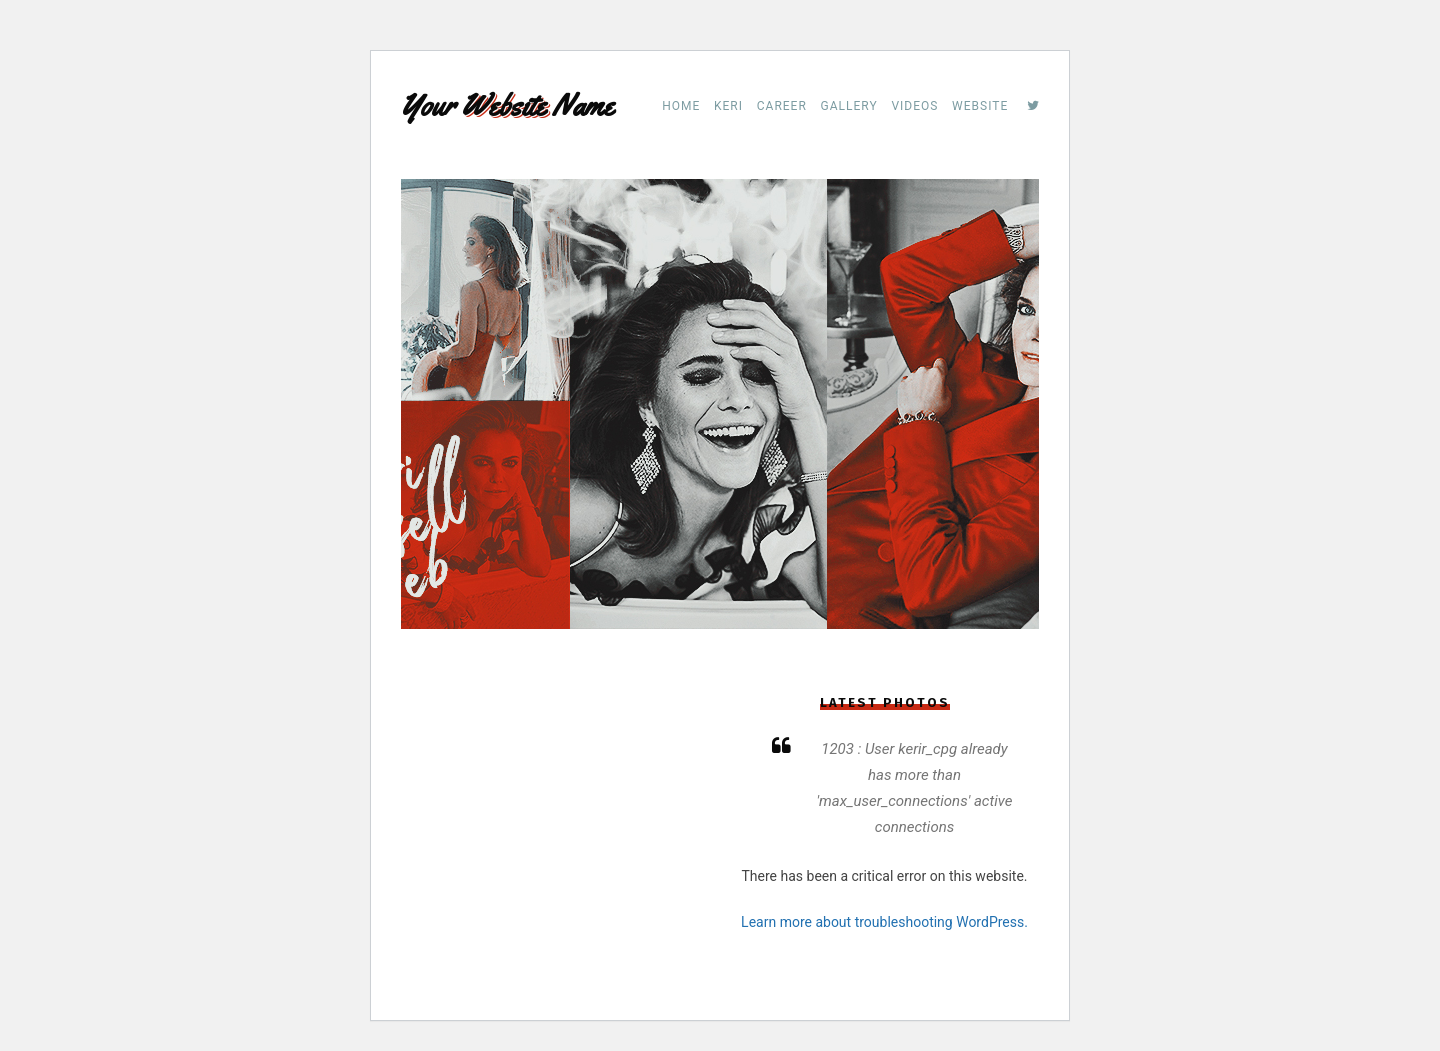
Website (980, 106)
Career (782, 106)
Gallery (849, 106)
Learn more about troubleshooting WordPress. (884, 922)
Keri (728, 106)
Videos (914, 106)
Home (681, 106)
